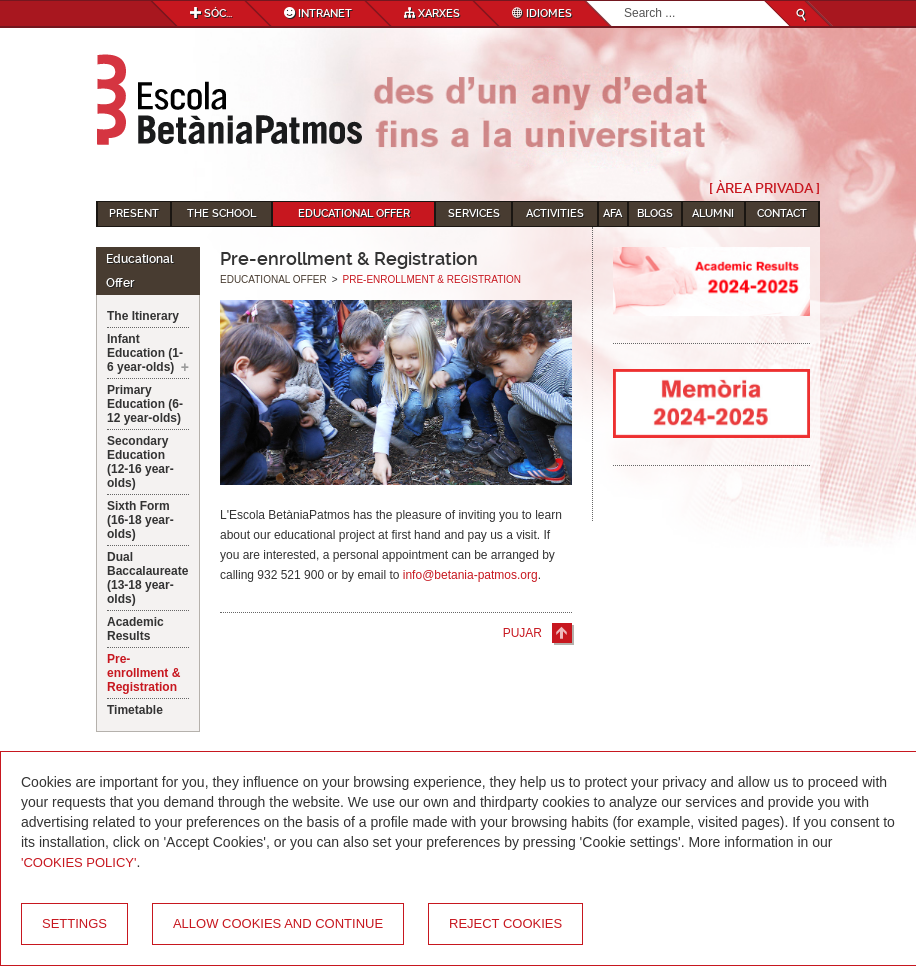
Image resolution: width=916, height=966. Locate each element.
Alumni (713, 213)
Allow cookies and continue (278, 923)
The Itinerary (143, 316)
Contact (782, 213)
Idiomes (542, 13)
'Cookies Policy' (79, 862)
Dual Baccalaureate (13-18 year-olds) (147, 578)
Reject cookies (505, 923)
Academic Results (135, 629)
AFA (612, 213)
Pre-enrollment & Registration (143, 673)
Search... (624, 1)
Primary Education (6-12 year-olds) (145, 404)
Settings (74, 923)
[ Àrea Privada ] (764, 188)
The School (221, 213)
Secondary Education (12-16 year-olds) (140, 462)
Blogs (655, 213)
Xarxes (432, 13)
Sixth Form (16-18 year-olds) (140, 520)
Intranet (318, 13)
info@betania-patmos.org (470, 575)
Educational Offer (354, 213)
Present (134, 213)
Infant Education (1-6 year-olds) (145, 353)
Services (474, 213)
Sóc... (211, 13)
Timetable (135, 710)
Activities (555, 213)
